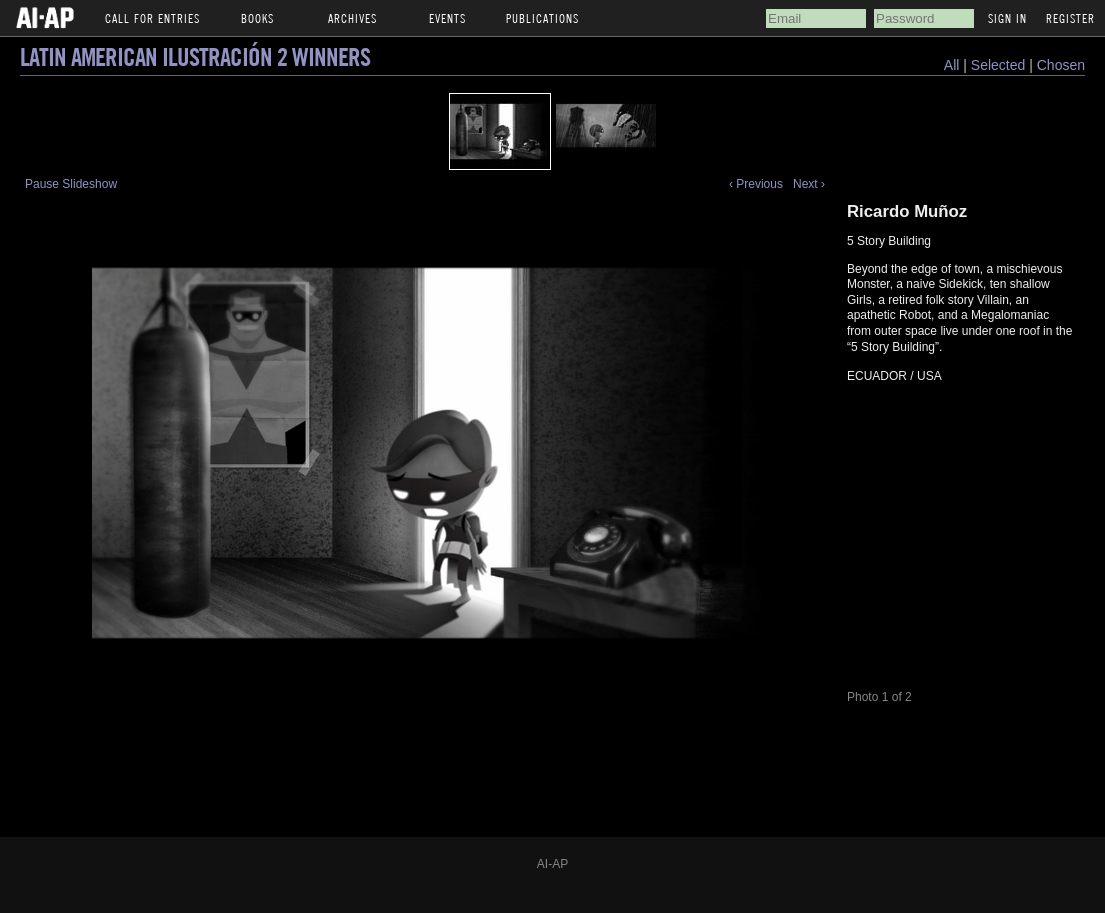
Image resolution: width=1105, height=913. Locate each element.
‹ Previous (756, 184)
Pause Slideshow (71, 184)
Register (1070, 18)
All (952, 65)
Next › (809, 184)
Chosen (1061, 65)
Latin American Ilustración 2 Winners (195, 56)
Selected (1000, 65)
